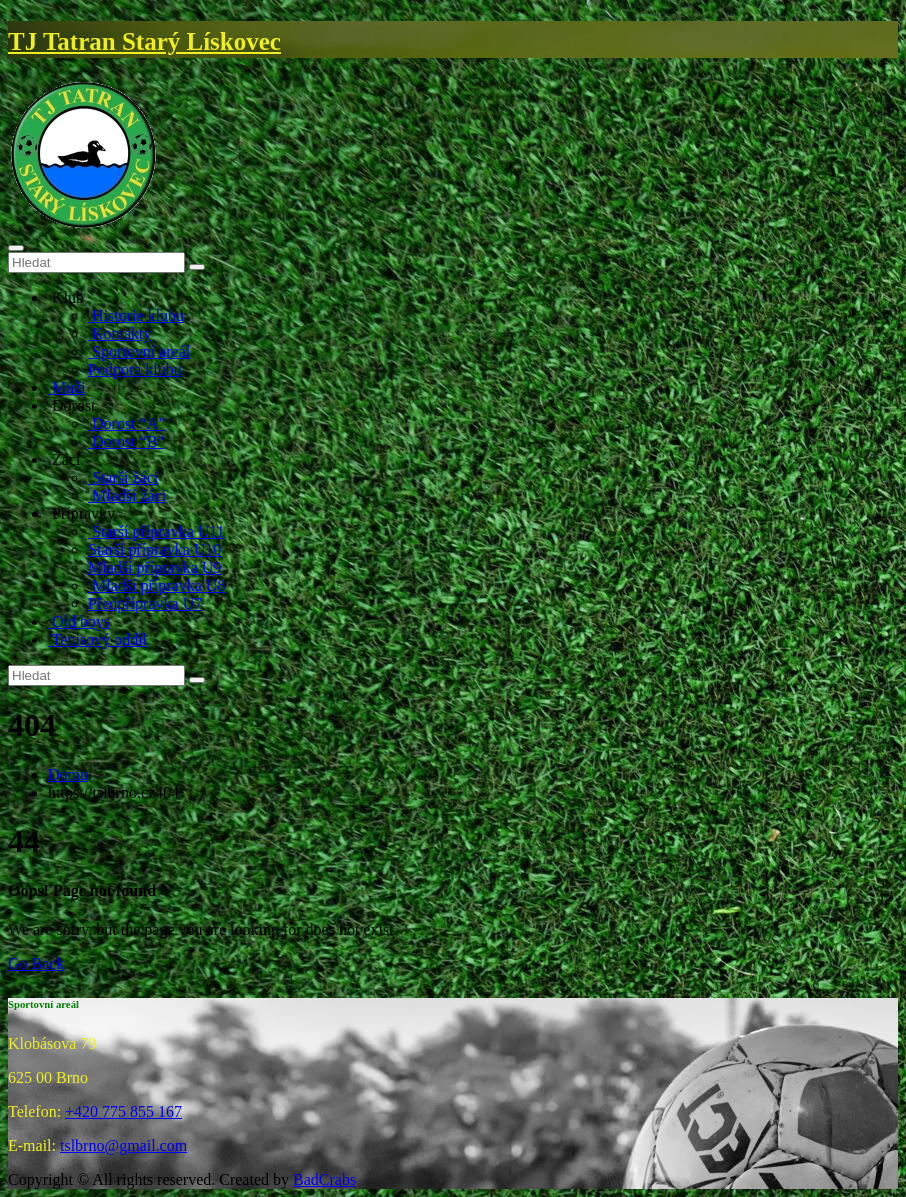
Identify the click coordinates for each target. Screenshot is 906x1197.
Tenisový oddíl (97, 639)
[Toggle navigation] (16, 248)
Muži (67, 387)
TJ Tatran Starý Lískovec (144, 41)
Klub (66, 297)
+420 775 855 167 (123, 1111)
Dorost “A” (126, 423)
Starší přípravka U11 (156, 531)
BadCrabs (324, 1179)
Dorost (72, 405)
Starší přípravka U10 (154, 549)
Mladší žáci (127, 495)
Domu (68, 774)
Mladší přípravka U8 (156, 585)
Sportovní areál (139, 351)
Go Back (36, 963)
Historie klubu (136, 315)
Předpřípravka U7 (145, 603)
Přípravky (81, 513)
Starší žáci (123, 477)
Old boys (79, 621)
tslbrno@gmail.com (123, 1145)
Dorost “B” (126, 441)
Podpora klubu (135, 369)
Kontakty (120, 333)
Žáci (64, 459)
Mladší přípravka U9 (154, 567)
